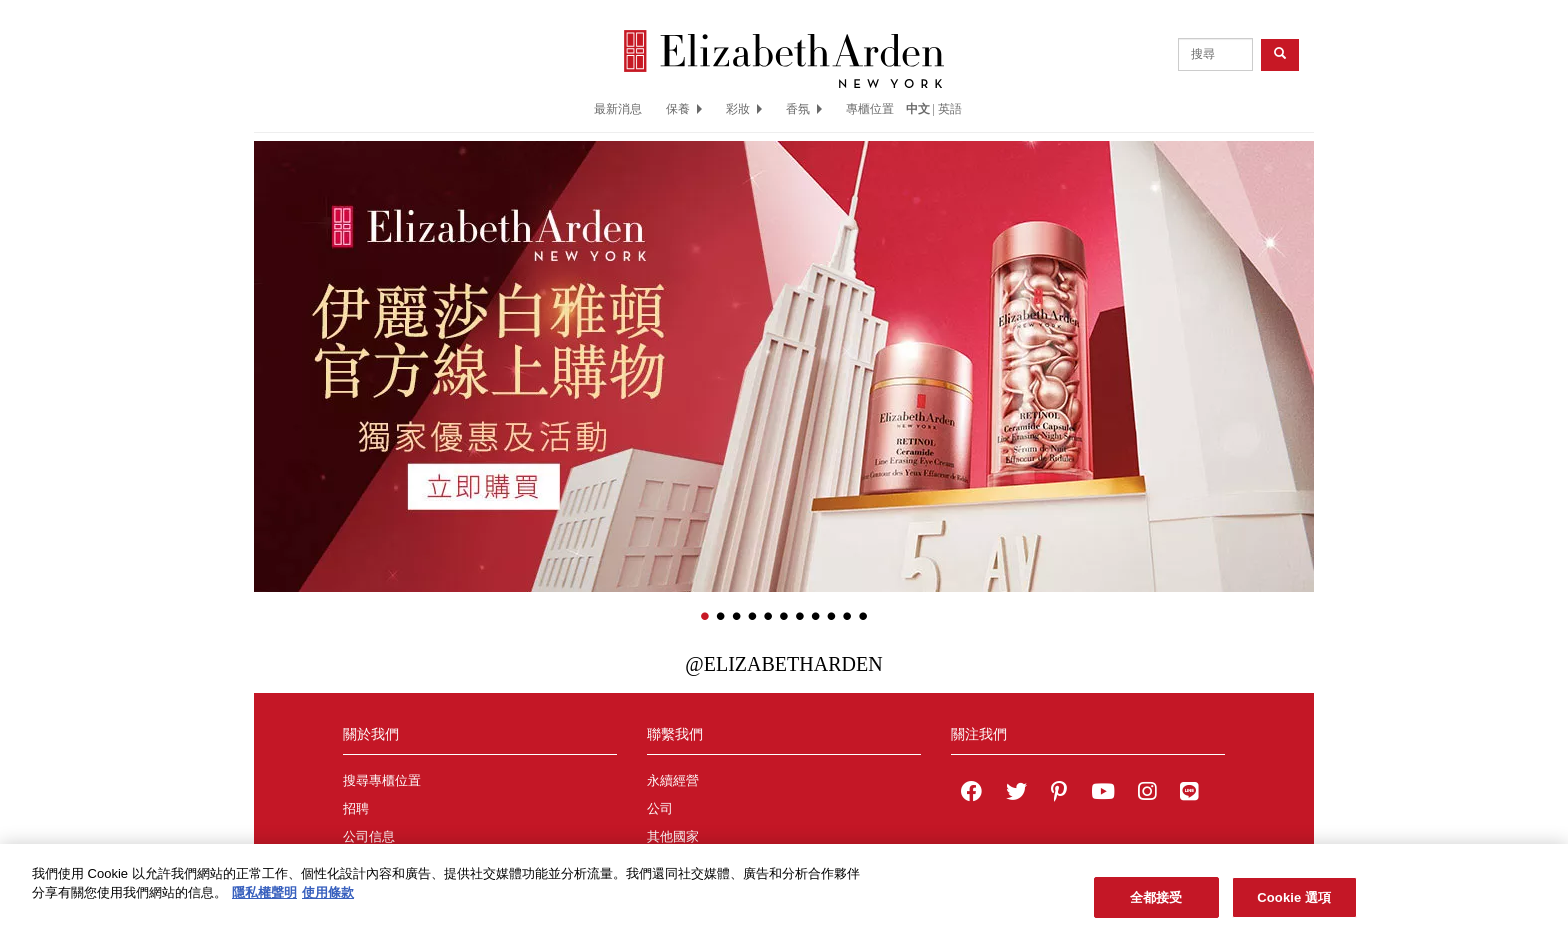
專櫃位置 (870, 109)
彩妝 (744, 109)
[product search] (1215, 54)
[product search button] (1280, 54)
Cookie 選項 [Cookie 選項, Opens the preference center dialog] (1294, 904)
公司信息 (369, 837)
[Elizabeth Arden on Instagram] (1147, 794)
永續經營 (673, 781)
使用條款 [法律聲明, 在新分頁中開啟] (328, 899)
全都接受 (1156, 904)
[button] (269, 337)
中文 (918, 109)
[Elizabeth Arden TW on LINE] (1189, 794)
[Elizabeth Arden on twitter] (1016, 794)
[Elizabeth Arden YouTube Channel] (1103, 794)
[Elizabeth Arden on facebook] (971, 794)
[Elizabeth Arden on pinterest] (1059, 794)
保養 (684, 109)
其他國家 (673, 837)
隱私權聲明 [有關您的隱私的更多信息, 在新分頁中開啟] (264, 899)
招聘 (356, 809)
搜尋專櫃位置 (382, 781)
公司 (660, 809)
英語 (950, 109)
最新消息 (618, 109)
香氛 (804, 109)
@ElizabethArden (783, 664)
